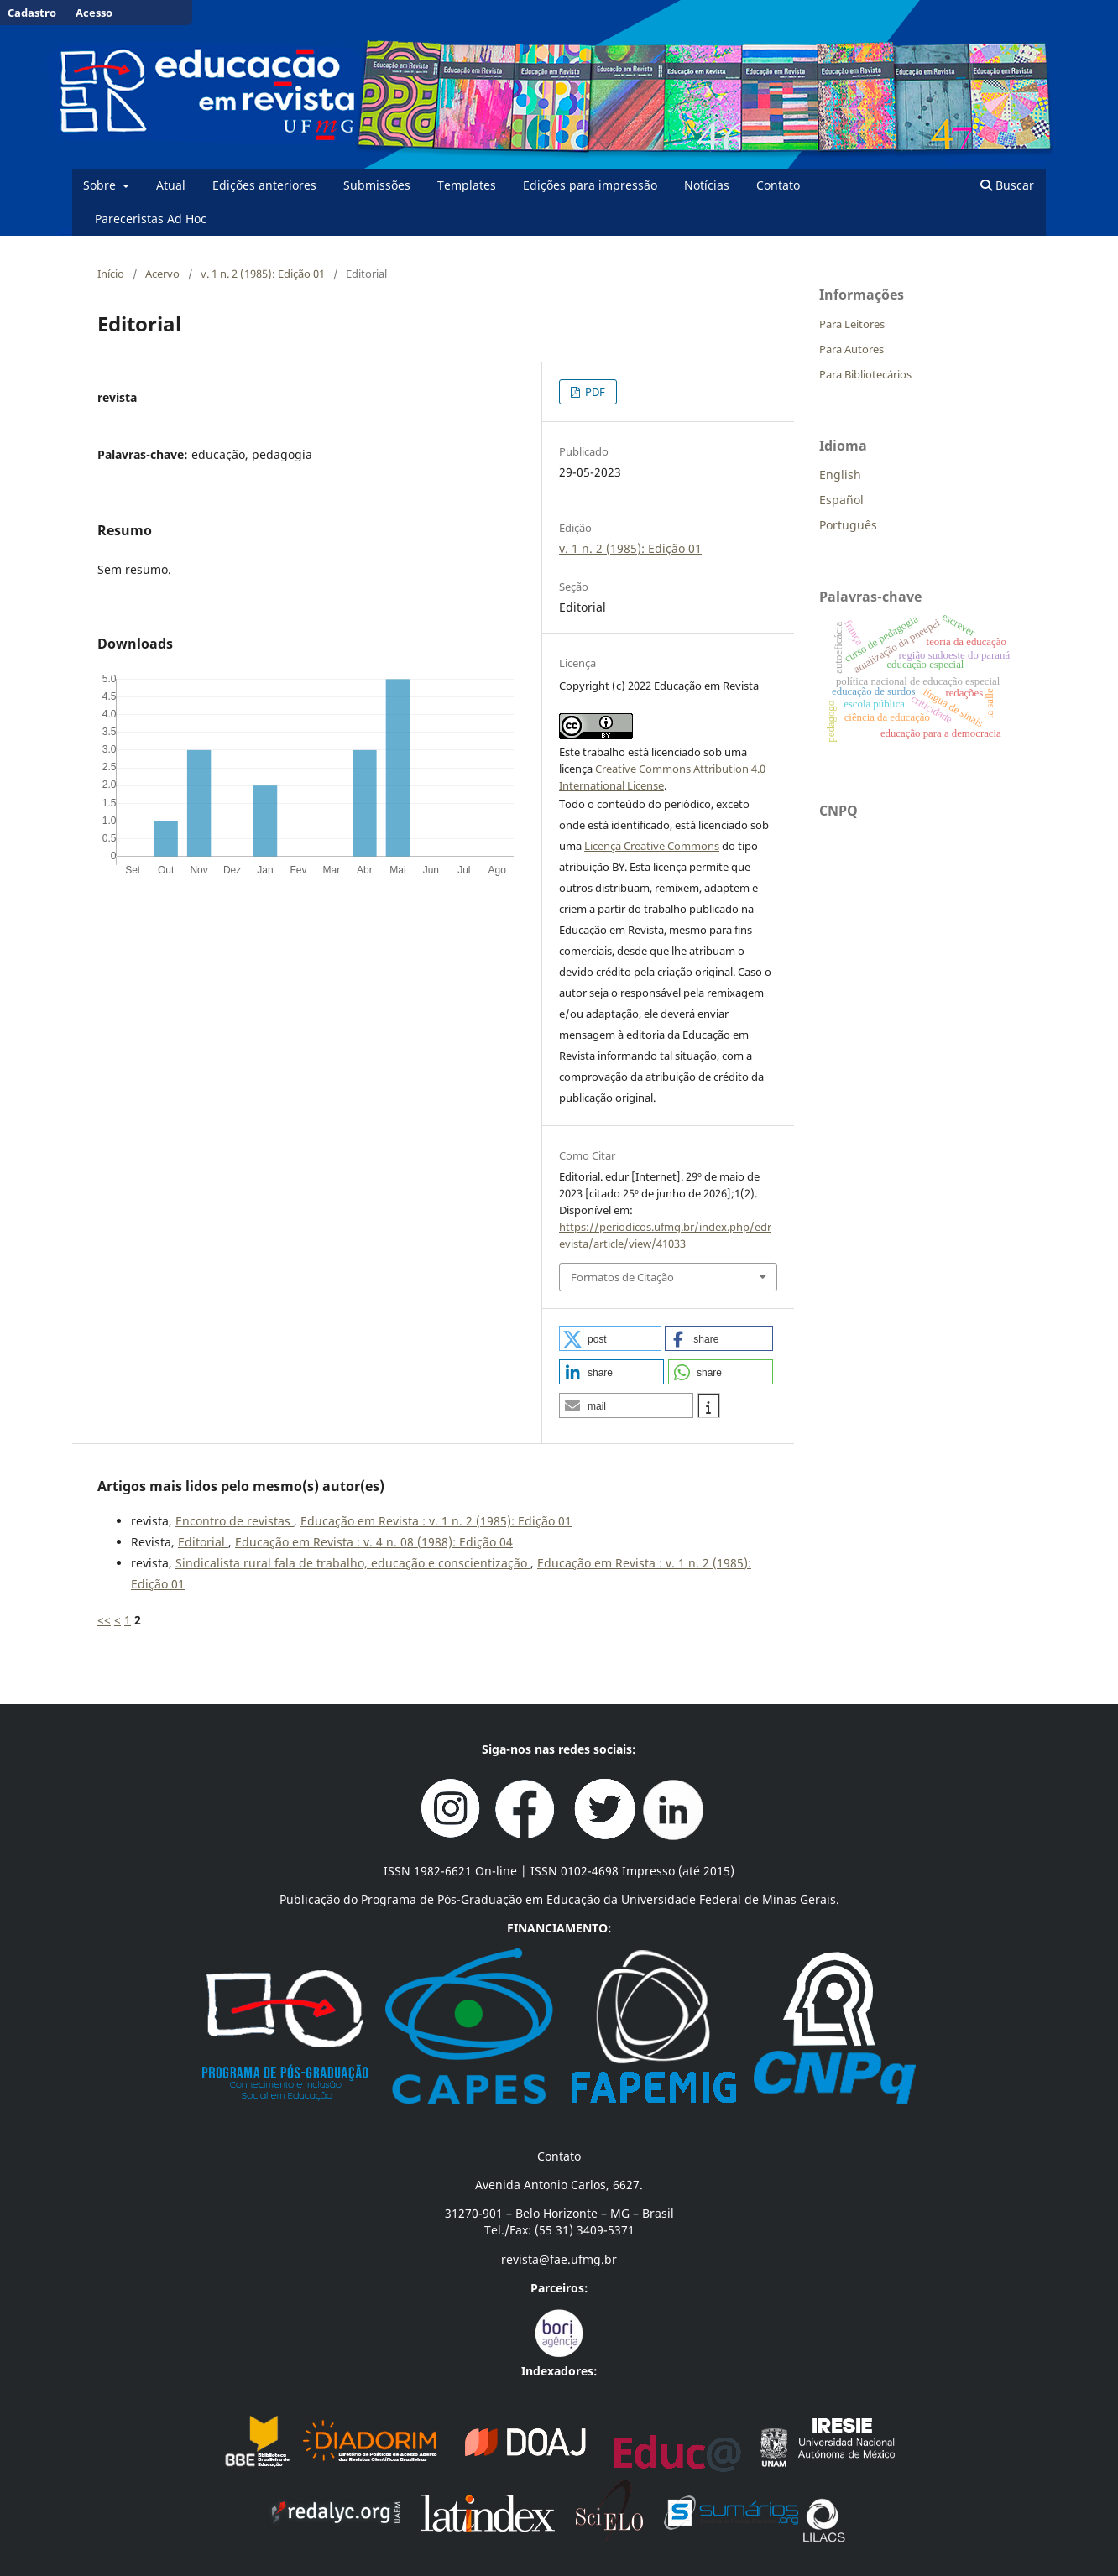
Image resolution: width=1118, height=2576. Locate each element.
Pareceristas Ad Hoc (150, 219)
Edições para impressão (590, 185)
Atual (170, 185)
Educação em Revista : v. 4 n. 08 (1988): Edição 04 (374, 1542)
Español (841, 500)
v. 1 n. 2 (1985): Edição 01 (263, 273)
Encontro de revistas (234, 1521)
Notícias (706, 185)
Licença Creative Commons (651, 845)
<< (104, 1620)
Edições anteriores (264, 185)
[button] (610, 1338)
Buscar (1007, 185)
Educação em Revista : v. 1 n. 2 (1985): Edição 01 (436, 1521)
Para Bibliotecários (865, 374)
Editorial (203, 1542)
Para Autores (851, 349)
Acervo (162, 273)
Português (848, 525)
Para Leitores (852, 323)
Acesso (94, 12)
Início (110, 273)
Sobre (101, 185)
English (840, 474)
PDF (594, 391)
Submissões (376, 185)
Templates (466, 185)
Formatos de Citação (622, 1277)
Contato (778, 185)
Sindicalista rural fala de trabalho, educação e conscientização (352, 1563)
